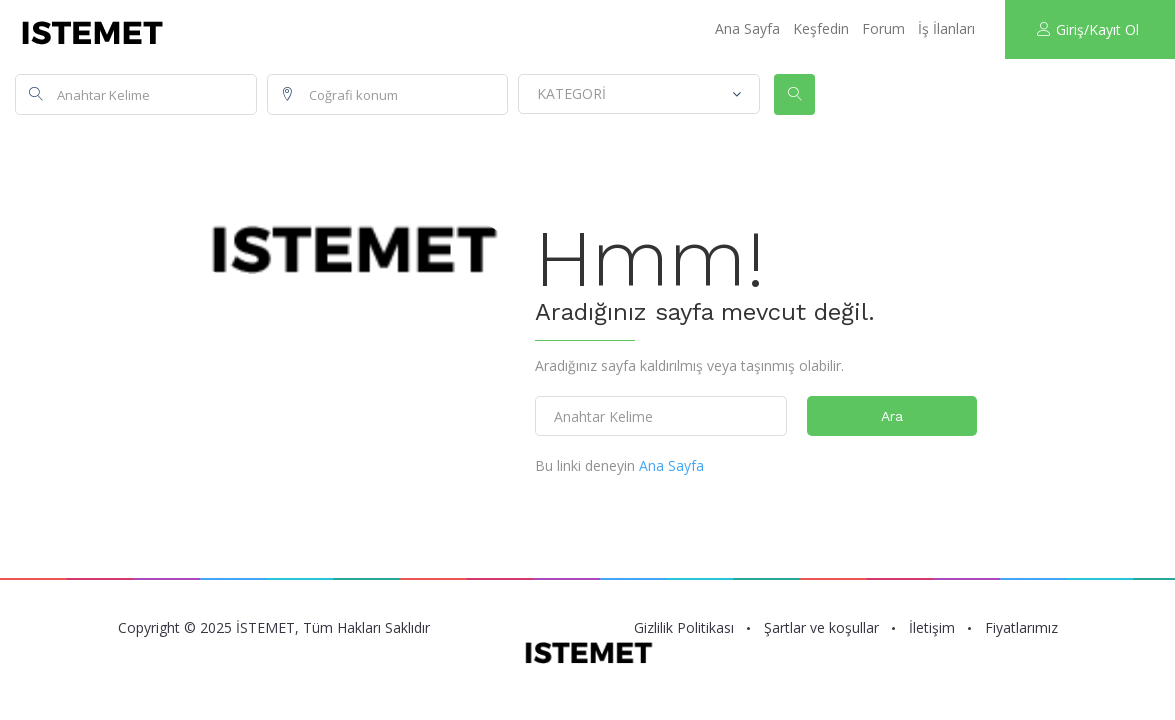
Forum (883, 28)
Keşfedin (821, 28)
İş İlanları (946, 28)
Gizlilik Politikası (684, 628)
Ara (892, 416)
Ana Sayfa (747, 28)
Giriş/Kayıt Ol (1088, 29)
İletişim (932, 628)
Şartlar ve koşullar (821, 628)
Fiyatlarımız (1021, 628)
